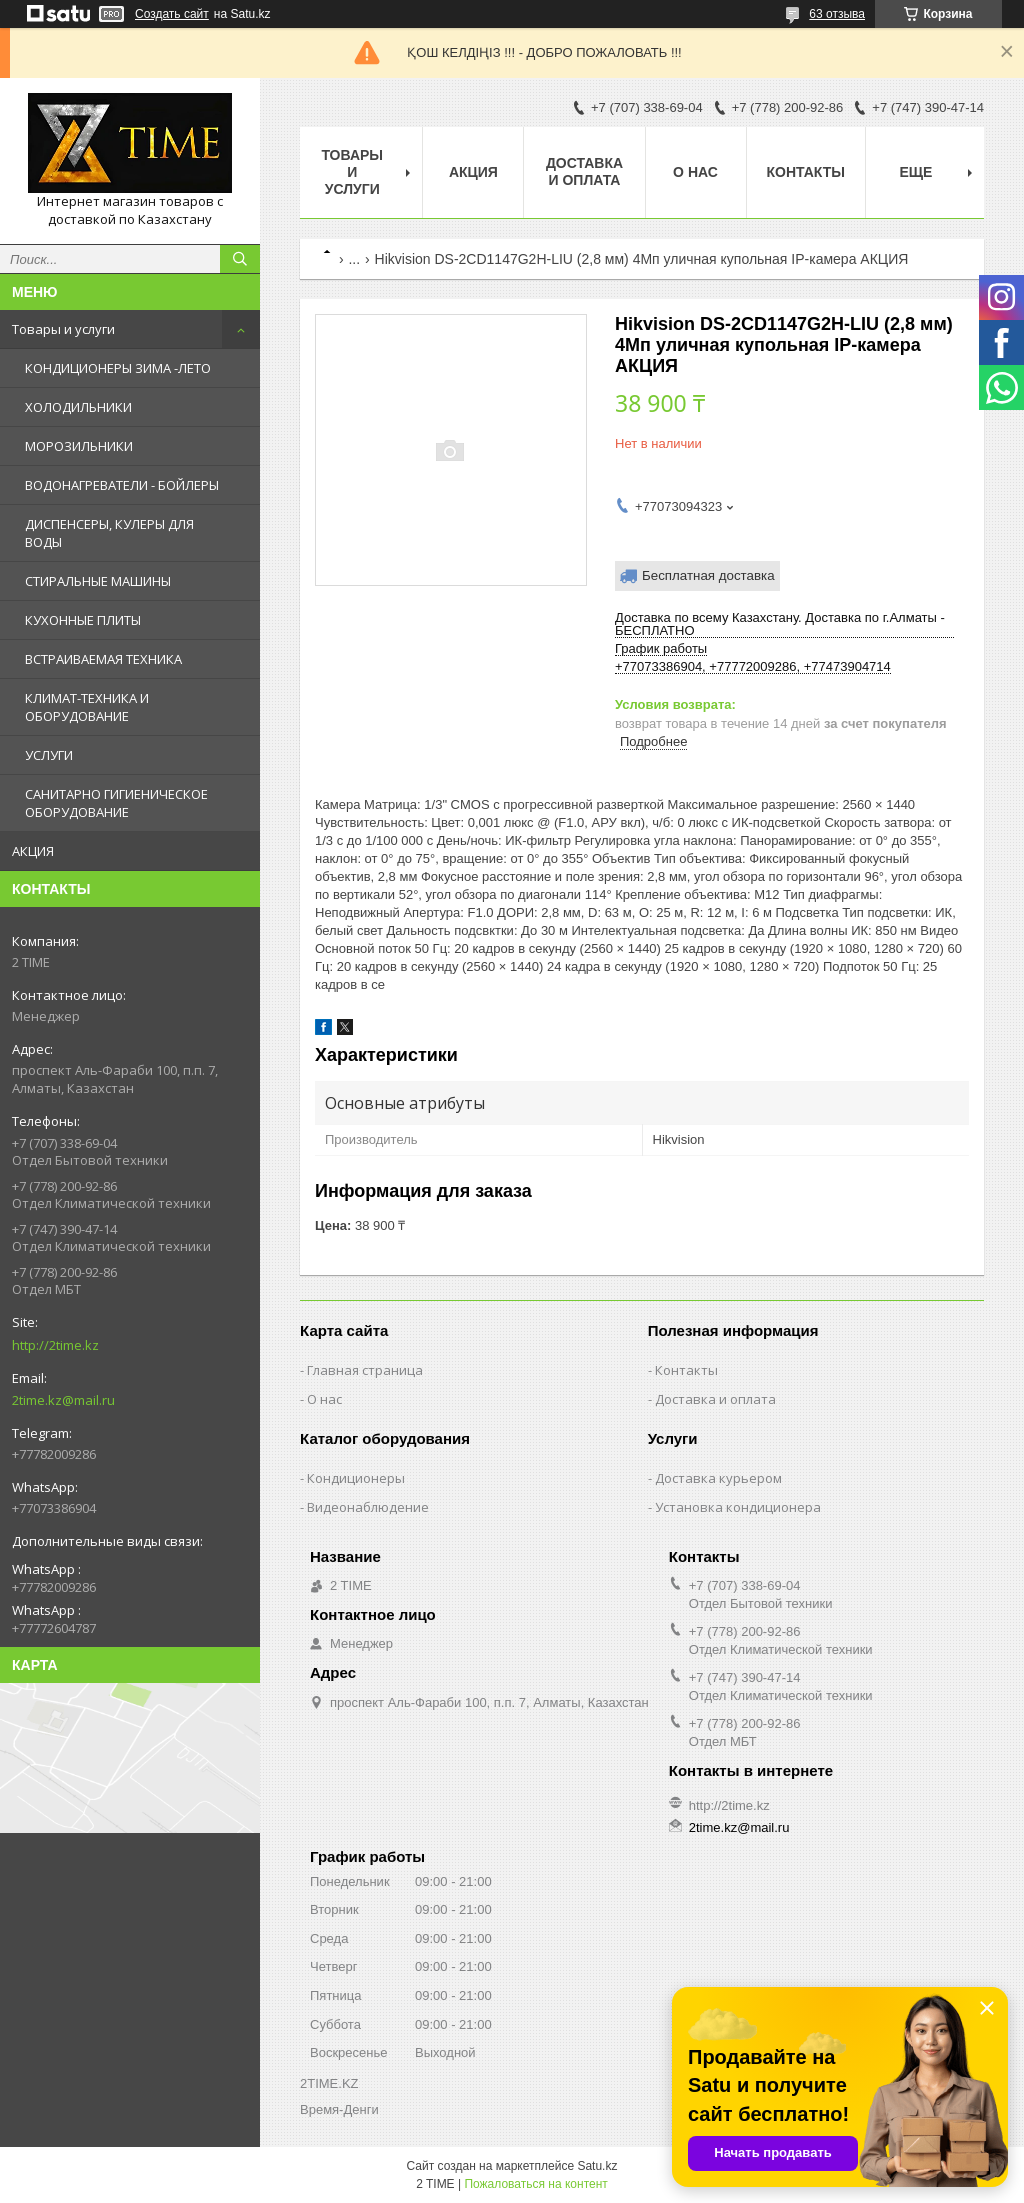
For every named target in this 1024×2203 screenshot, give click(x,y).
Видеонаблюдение (368, 1507)
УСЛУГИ (49, 755)
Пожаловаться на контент (535, 2184)
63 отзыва (837, 14)
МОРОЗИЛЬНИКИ (79, 446)
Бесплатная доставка (708, 575)
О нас (695, 172)
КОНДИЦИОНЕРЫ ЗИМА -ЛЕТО (118, 368)
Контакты (806, 172)
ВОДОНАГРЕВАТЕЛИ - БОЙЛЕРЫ (122, 485)
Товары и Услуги (352, 172)
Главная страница (365, 1370)
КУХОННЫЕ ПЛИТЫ (83, 620)
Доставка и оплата (584, 171)
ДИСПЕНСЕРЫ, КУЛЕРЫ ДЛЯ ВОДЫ (109, 533)
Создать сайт (172, 14)
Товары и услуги (63, 329)
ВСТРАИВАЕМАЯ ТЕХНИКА (103, 659)
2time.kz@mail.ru (63, 1400)
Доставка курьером (718, 1478)
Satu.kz (597, 2166)
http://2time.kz (55, 1345)
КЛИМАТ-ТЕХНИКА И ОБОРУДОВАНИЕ (87, 707)
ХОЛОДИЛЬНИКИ (78, 407)
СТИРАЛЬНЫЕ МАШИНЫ (98, 581)
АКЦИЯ (33, 851)
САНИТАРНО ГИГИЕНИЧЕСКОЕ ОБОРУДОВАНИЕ (116, 803)
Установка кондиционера (738, 1507)
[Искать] (240, 259)
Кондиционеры (356, 1478)
